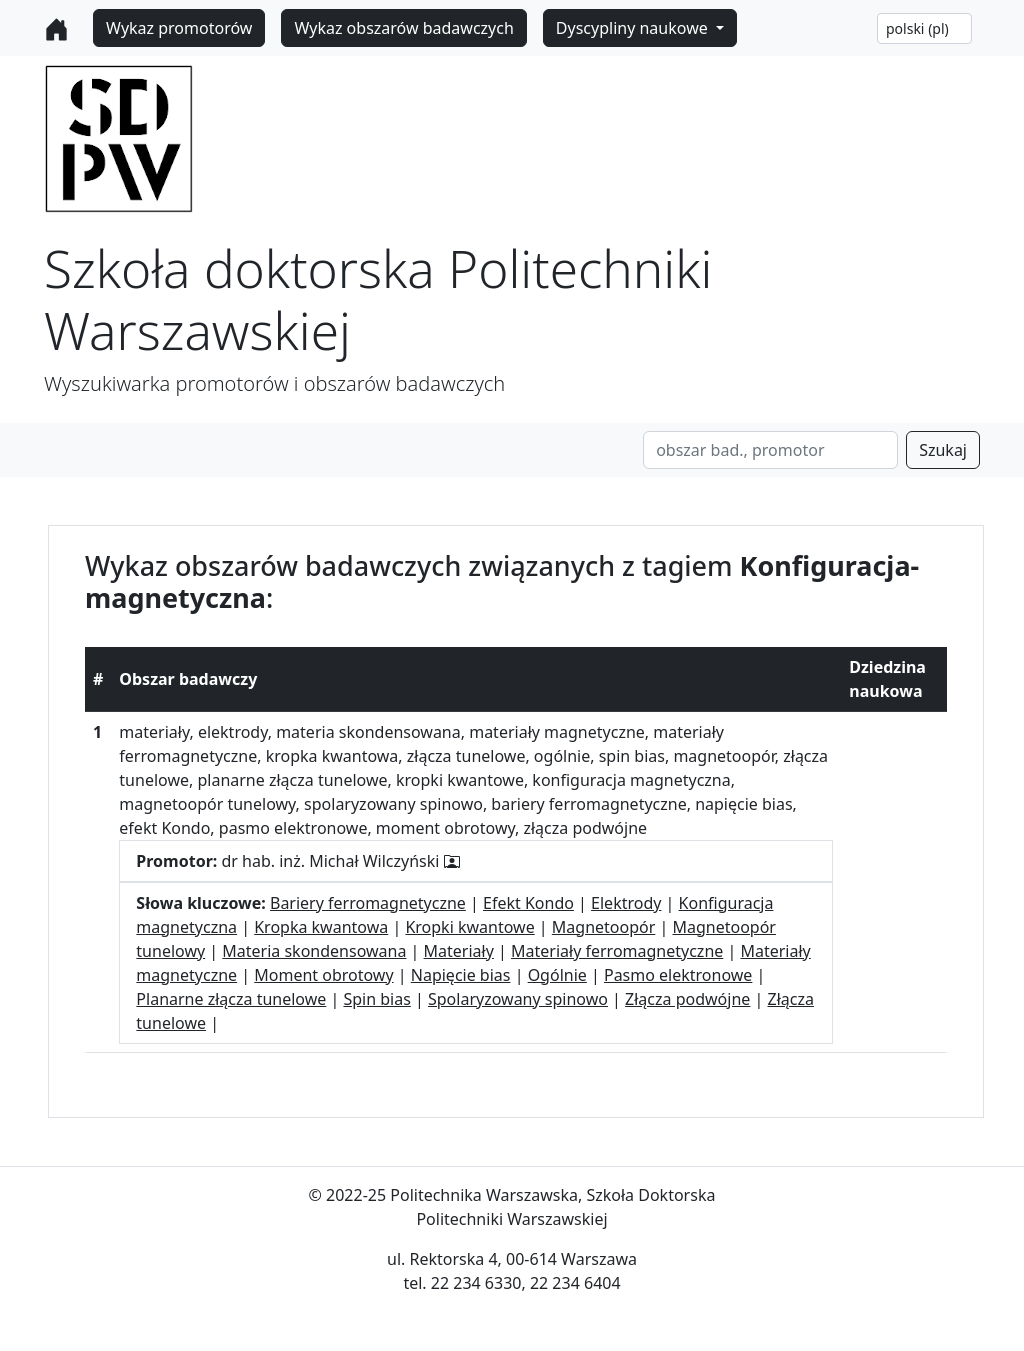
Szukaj (943, 450)
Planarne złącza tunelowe (231, 999)
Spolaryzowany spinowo (518, 999)
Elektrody (626, 903)
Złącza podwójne (687, 999)
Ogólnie (557, 975)
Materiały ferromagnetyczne (617, 951)
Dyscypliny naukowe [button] (634, 28)
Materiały (459, 951)
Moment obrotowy (323, 975)
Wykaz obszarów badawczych (403, 28)
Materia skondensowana (314, 951)
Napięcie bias (461, 975)
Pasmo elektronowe (678, 975)
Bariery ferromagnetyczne (368, 903)
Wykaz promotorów (179, 28)
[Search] (770, 450)
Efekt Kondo (528, 903)
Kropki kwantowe (469, 927)
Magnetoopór (604, 927)
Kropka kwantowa (321, 927)
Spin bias (376, 999)
